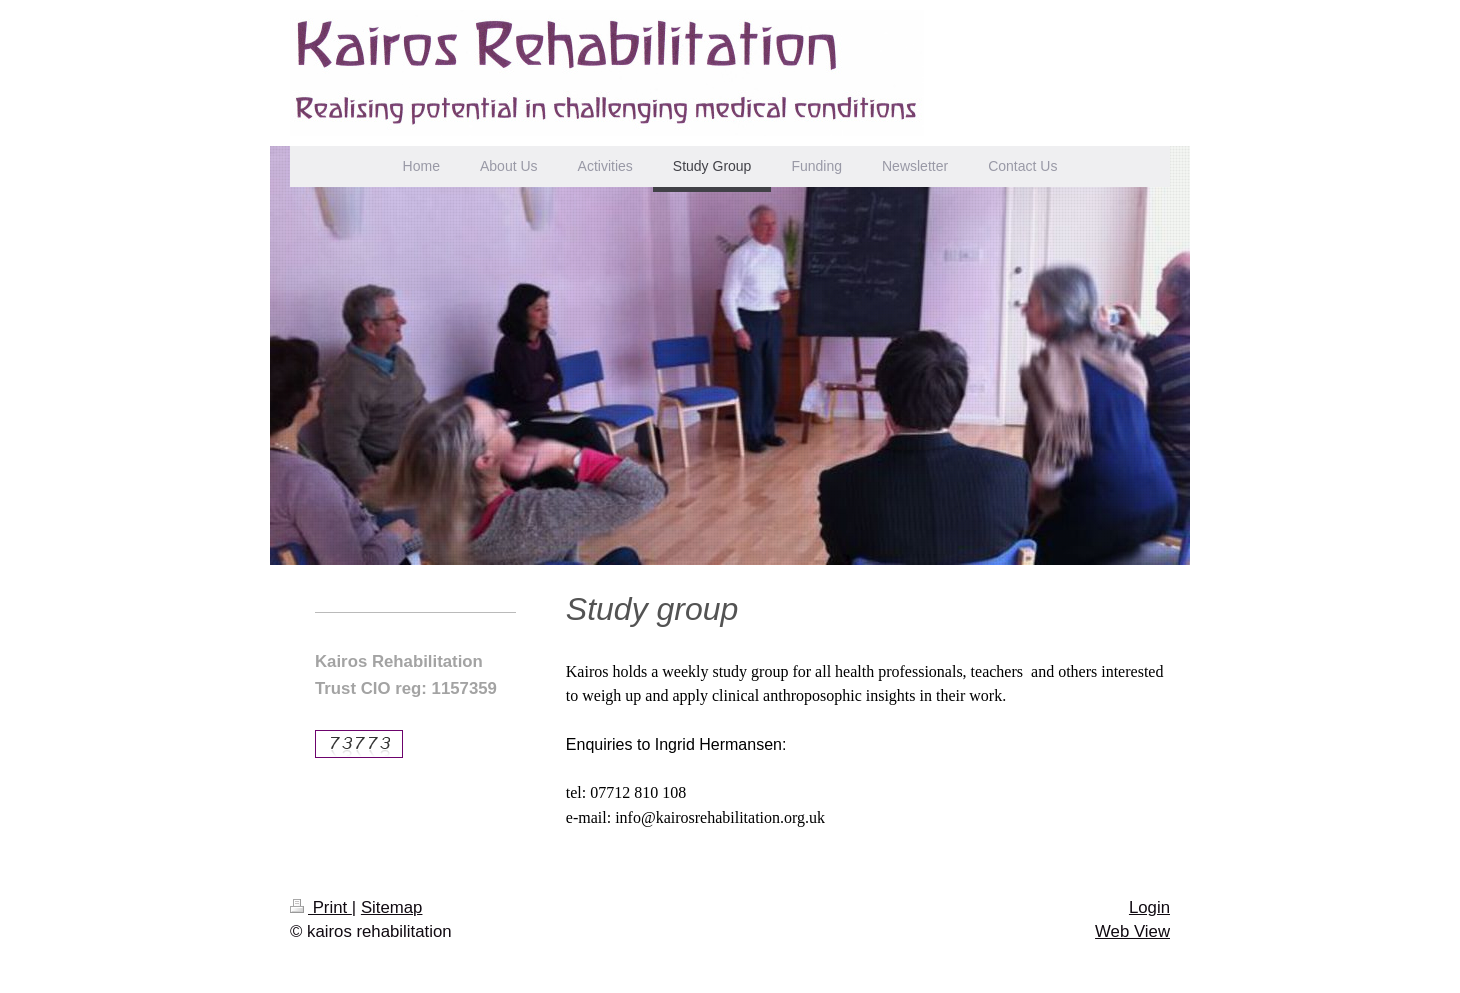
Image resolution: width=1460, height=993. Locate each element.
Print (321, 907)
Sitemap (392, 907)
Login (1149, 907)
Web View (1132, 931)
